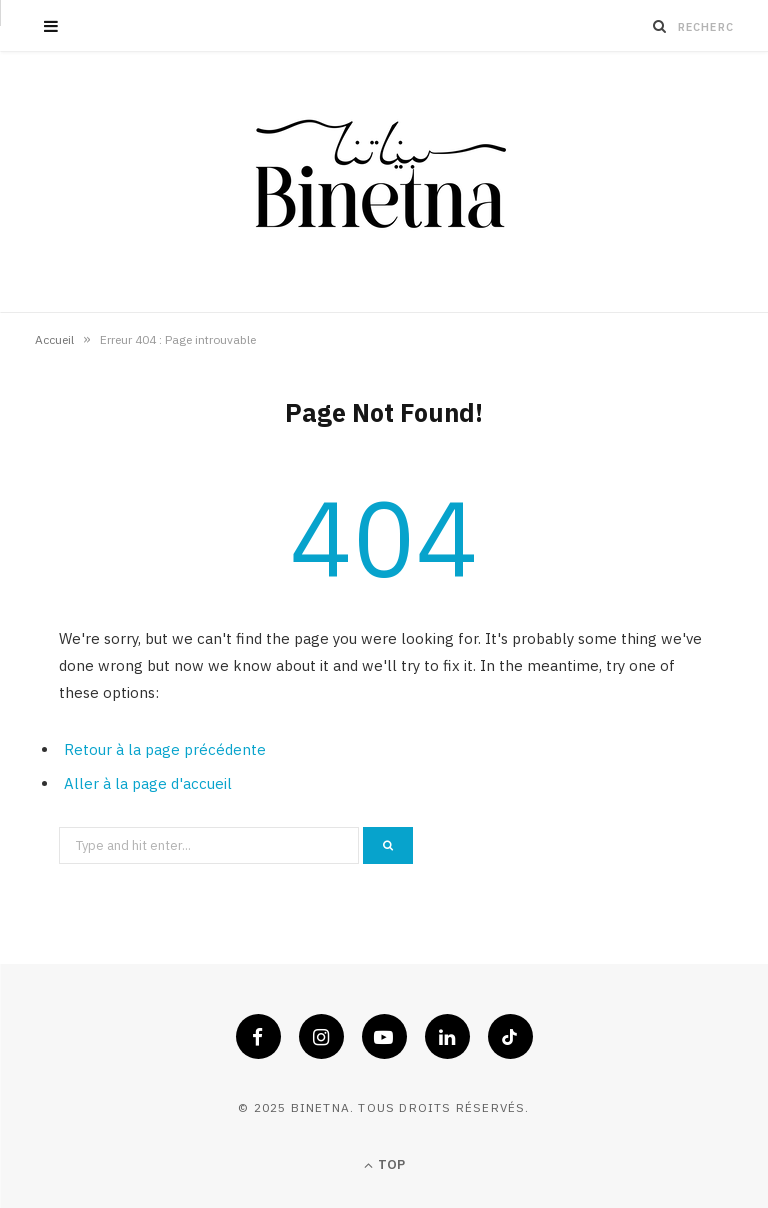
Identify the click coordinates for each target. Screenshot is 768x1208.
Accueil (54, 339)
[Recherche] (660, 26)
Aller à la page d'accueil (148, 783)
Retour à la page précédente (165, 749)
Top (384, 1164)
